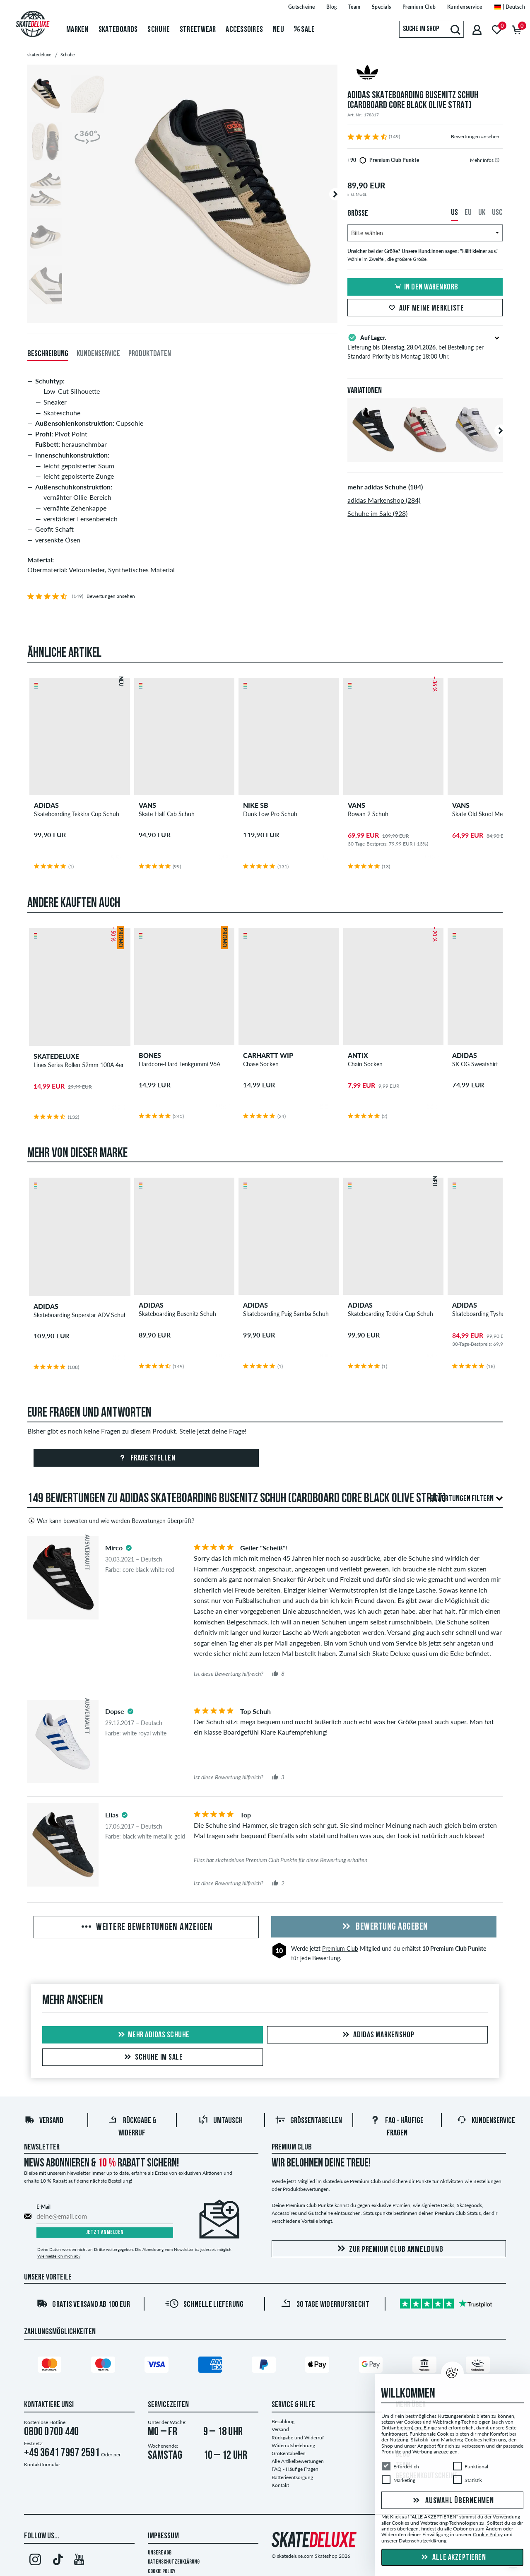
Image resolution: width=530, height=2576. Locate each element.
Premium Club (340, 1948)
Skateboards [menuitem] (118, 30)
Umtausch (220, 2121)
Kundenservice (486, 2121)
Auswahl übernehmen (452, 2501)
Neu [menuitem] (278, 30)
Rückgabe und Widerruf (298, 2437)
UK (481, 213)
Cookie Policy (162, 2572)
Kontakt (280, 2485)
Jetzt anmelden (105, 2232)
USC (497, 213)
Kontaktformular (42, 2464)
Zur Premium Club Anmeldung (389, 2249)
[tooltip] (497, 160)
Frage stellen (146, 1458)
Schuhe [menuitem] (158, 30)
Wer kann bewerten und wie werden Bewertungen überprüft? (110, 1520)
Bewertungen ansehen (475, 136)
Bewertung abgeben (384, 1927)
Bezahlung (283, 2421)
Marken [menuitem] (77, 30)
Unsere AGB (159, 2553)
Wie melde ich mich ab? (58, 2255)
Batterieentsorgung (292, 2477)
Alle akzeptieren (452, 2558)
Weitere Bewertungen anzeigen (146, 1928)
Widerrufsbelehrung (293, 2445)
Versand (43, 2121)
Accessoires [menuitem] (244, 30)
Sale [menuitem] (304, 30)
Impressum (163, 2536)
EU (468, 213)
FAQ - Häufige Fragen (295, 2469)
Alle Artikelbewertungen (298, 2461)
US (454, 213)
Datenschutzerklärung (174, 2562)
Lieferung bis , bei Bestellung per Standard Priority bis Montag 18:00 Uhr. (425, 346)
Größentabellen (308, 2121)
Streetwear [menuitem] (198, 30)
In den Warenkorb (425, 287)
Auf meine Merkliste (425, 308)
